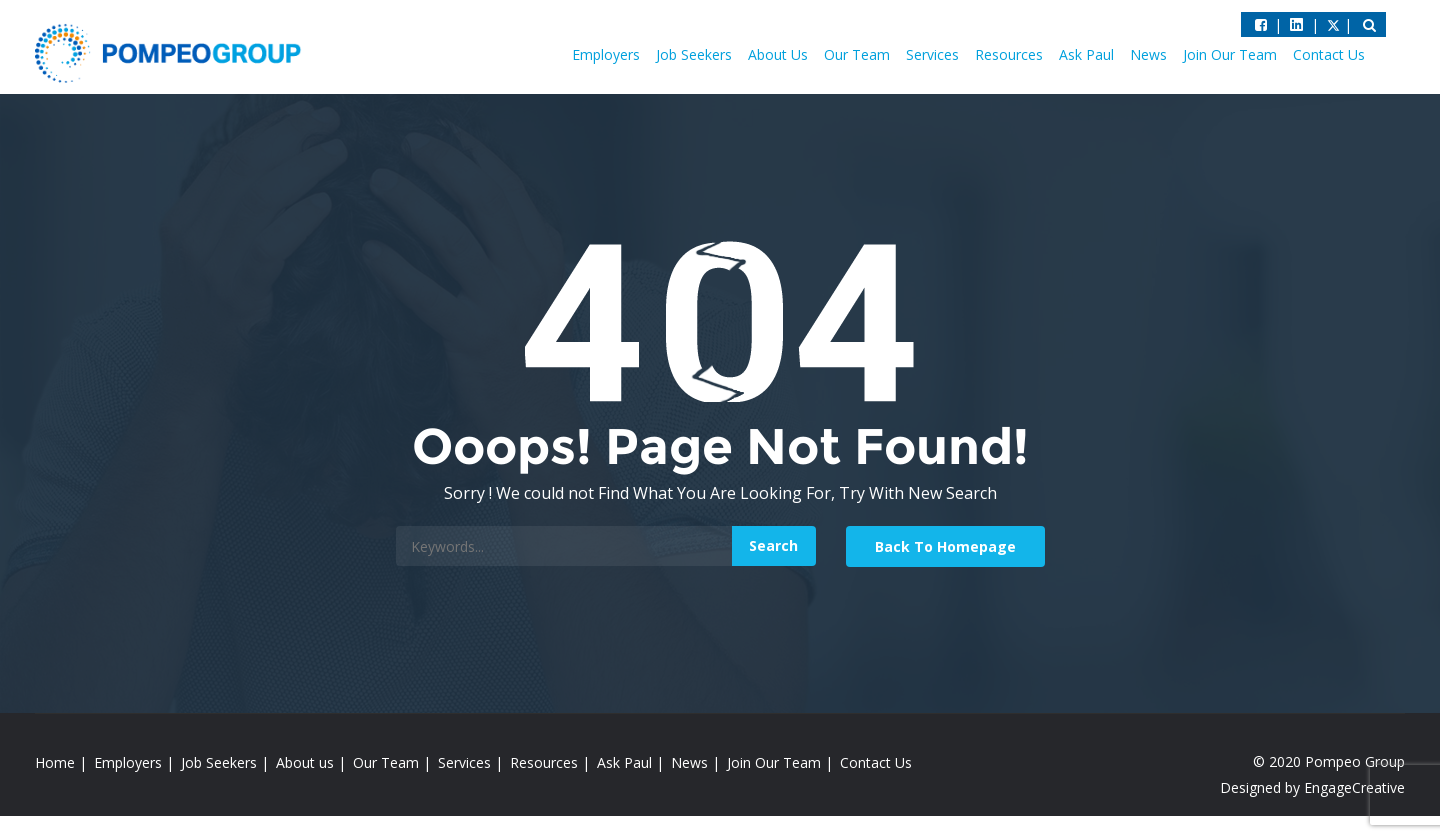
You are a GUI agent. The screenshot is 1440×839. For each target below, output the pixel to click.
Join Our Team (1230, 54)
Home (55, 762)
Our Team (857, 54)
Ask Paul (1086, 54)
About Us (778, 54)
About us (305, 762)
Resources (1009, 54)
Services (932, 54)
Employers (606, 54)
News (1148, 54)
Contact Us (1329, 54)
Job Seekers (694, 54)
